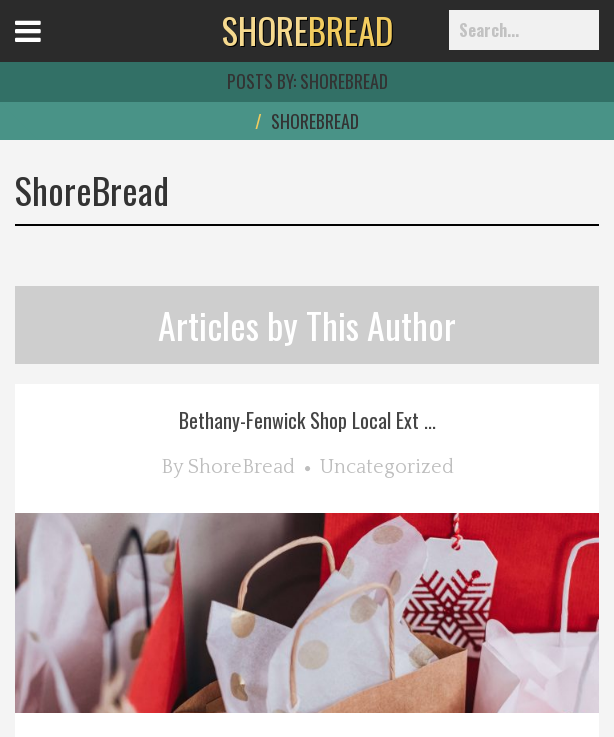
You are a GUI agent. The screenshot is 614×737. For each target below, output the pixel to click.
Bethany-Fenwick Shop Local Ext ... (307, 420)
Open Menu (52, 49)
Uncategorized (387, 467)
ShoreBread (241, 467)
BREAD (307, 30)
